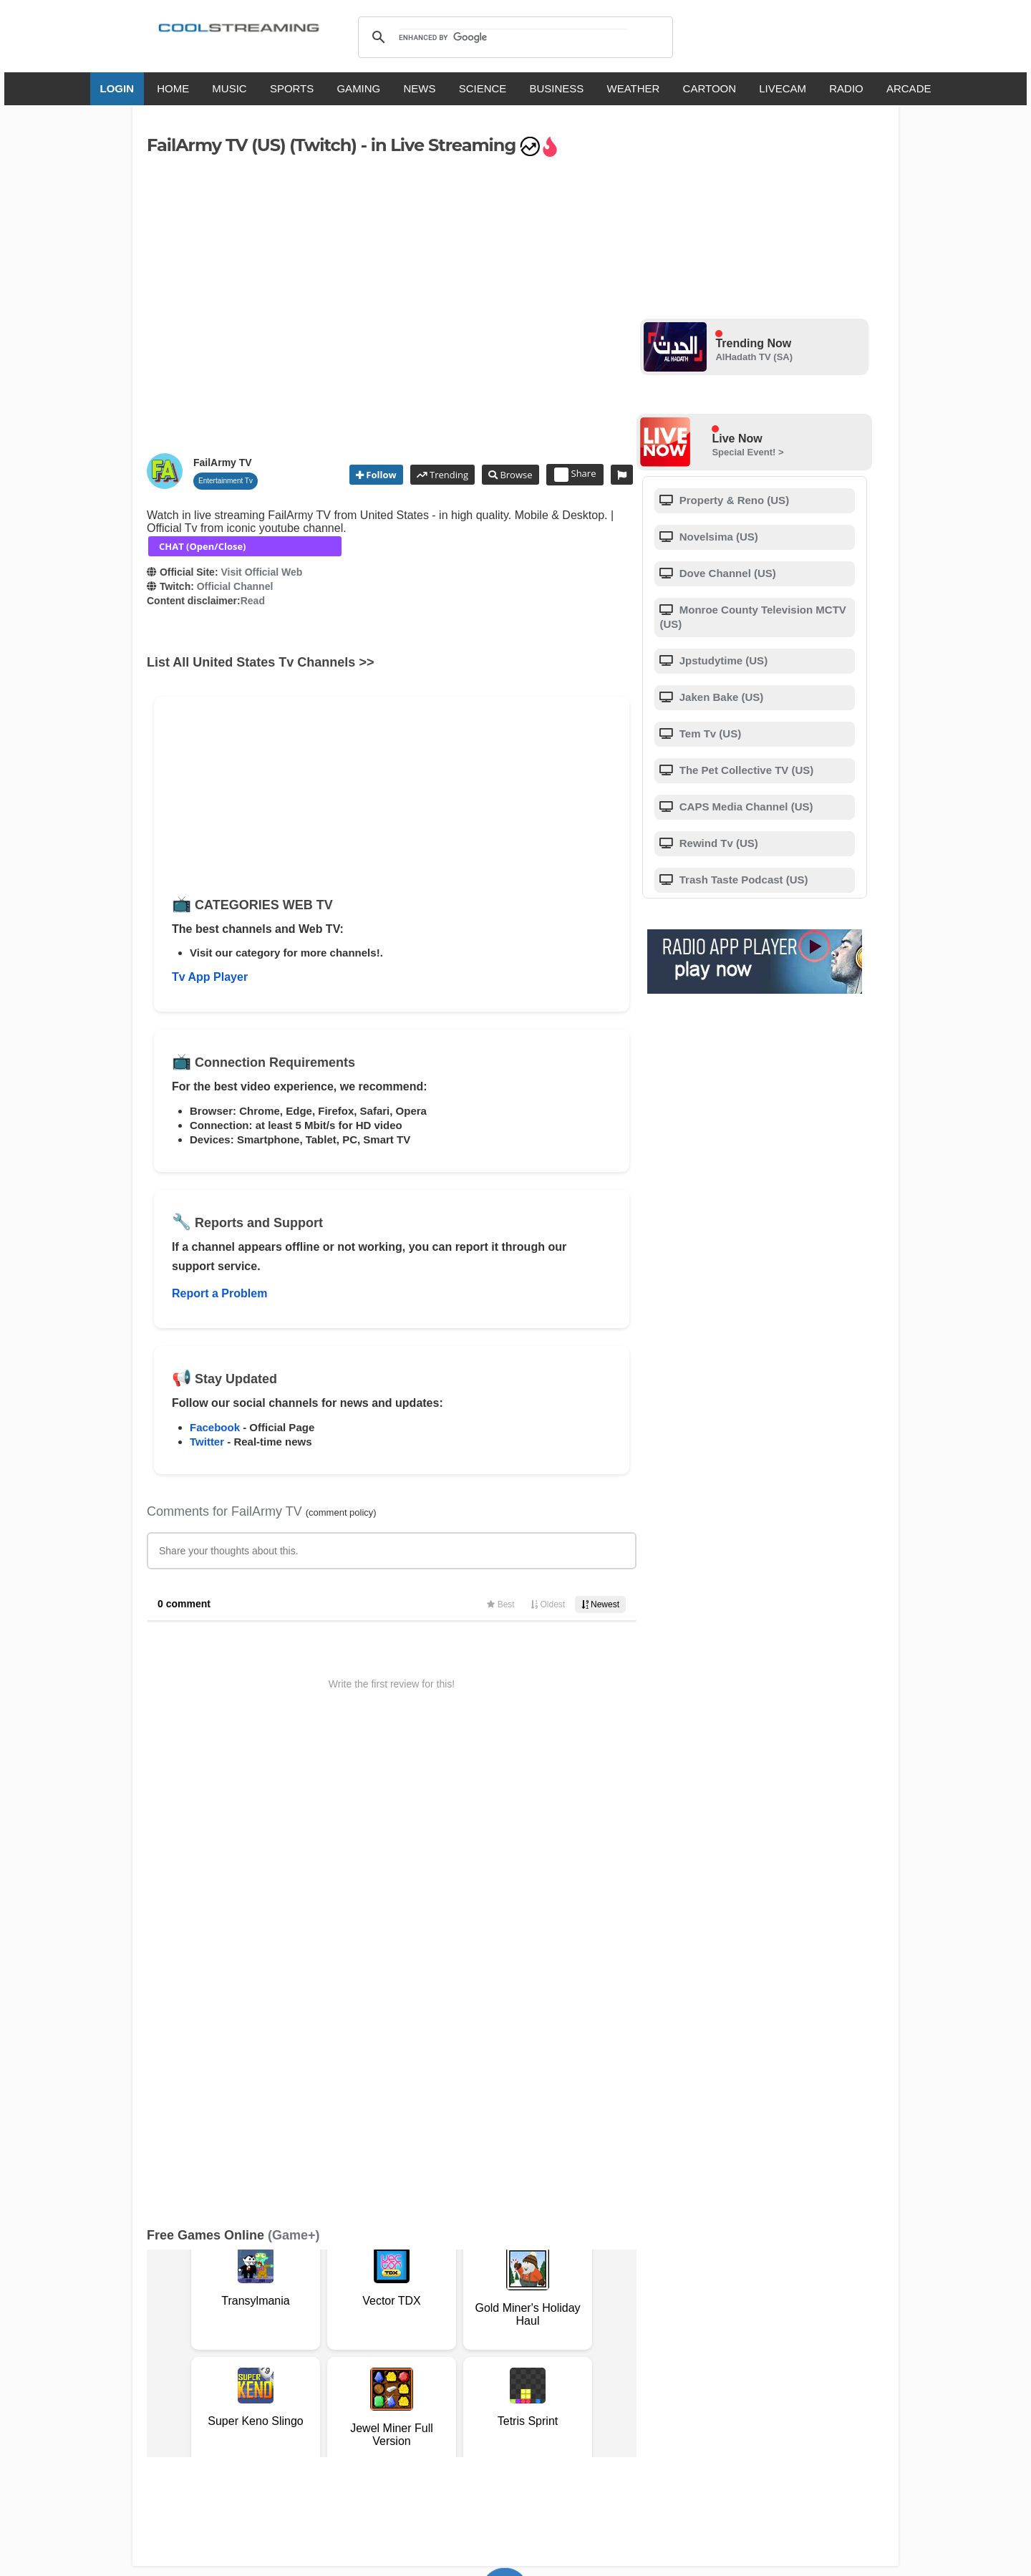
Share (575, 475)
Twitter (207, 1441)
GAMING (358, 88)
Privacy (512, 2352)
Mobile (553, 2352)
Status (247, 2366)
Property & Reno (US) (733, 500)
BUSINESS (557, 88)
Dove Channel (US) (726, 573)
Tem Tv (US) (709, 733)
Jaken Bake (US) (720, 697)
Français (439, 2409)
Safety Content (190, 2366)
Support (331, 2352)
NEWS (419, 88)
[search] (513, 37)
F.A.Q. (372, 2352)
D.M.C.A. (413, 2352)
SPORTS (292, 88)
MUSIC (229, 88)
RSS (166, 2352)
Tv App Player (210, 977)
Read (253, 600)
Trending (447, 474)
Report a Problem (219, 1293)
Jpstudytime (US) (722, 660)
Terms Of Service (213, 2352)
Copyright (464, 2352)
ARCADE (908, 88)
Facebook (215, 1427)
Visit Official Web (261, 572)
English (342, 2409)
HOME (173, 88)
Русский (594, 2409)
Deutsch (542, 2409)
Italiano (389, 2409)
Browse (515, 474)
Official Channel (235, 586)
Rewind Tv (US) (717, 843)
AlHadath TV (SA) (754, 357)
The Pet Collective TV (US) (745, 770)
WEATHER (633, 88)
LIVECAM (782, 88)
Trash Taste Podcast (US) (742, 879)
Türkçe (704, 2409)
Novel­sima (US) (717, 537)
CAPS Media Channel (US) (745, 806)
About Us (283, 2352)
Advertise (600, 2352)
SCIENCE (483, 88)
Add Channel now (505, 2250)
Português (651, 2409)
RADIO (846, 88)
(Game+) (294, 1776)
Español (491, 2409)
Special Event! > (747, 452)
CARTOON (709, 88)
